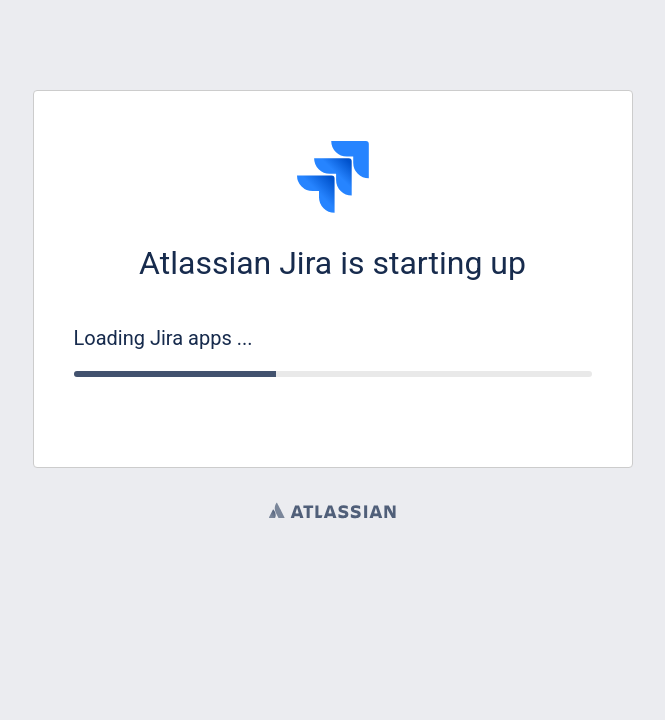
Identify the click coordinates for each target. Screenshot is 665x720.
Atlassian (332, 510)
